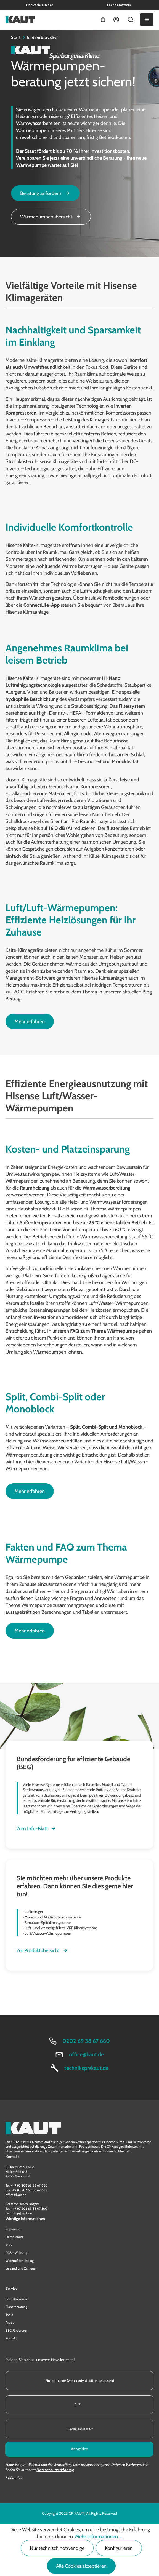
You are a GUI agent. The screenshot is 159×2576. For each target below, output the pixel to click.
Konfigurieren (119, 2548)
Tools (9, 2315)
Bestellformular (16, 2299)
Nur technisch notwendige (57, 2548)
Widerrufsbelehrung (20, 2261)
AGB (9, 2245)
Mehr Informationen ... (98, 2537)
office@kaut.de (86, 2054)
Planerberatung (16, 2307)
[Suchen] (130, 19)
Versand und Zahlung (21, 2268)
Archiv (10, 2322)
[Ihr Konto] (116, 19)
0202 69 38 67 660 (86, 2041)
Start (16, 37)
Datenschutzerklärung (55, 2469)
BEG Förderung (16, 2330)
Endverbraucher (39, 5)
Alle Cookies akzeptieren (81, 2566)
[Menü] (146, 19)
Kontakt (11, 2338)
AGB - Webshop (17, 2253)
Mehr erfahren (30, 1022)
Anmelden (79, 2448)
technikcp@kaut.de (86, 2068)
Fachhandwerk (119, 5)
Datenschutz (14, 2237)
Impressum (14, 2229)
